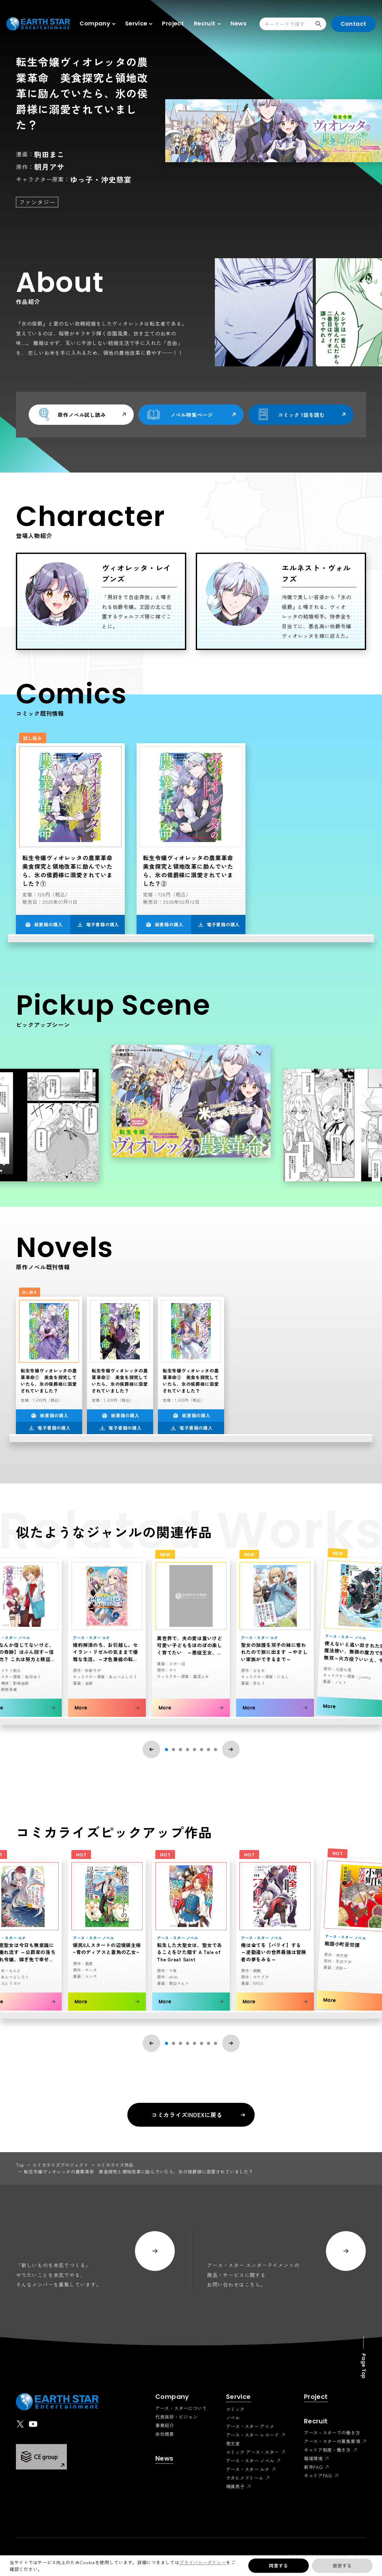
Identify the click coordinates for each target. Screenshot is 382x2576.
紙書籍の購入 (44, 924)
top (20, 2165)
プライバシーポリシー (202, 2562)
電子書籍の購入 (98, 924)
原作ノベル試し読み (81, 414)
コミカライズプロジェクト (60, 2165)
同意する (278, 2565)
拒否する (342, 2565)
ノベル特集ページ (191, 414)
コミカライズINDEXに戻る (198, 2114)
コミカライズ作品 (115, 2165)
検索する (320, 24)
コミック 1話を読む (300, 414)
